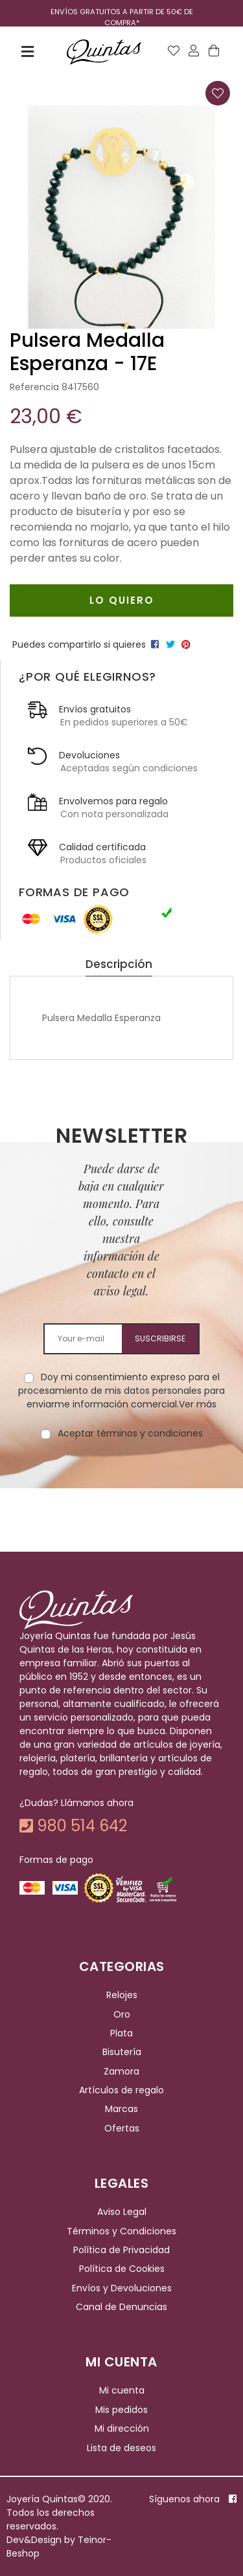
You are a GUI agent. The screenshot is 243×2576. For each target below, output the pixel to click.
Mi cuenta (122, 2390)
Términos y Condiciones (121, 2231)
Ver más (197, 1404)
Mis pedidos (121, 2409)
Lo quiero (121, 600)
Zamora (121, 2071)
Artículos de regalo (121, 2090)
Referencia (34, 386)
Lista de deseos (121, 2447)
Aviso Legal (121, 2211)
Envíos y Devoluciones (122, 2288)
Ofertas (121, 2128)
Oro (121, 2014)
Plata (121, 2033)
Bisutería (121, 2052)
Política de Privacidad (121, 2249)
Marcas (121, 2109)
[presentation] (121, 1481)
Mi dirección (122, 2428)
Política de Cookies (122, 2269)
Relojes (121, 1994)
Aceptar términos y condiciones (130, 1433)
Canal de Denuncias (121, 2306)
